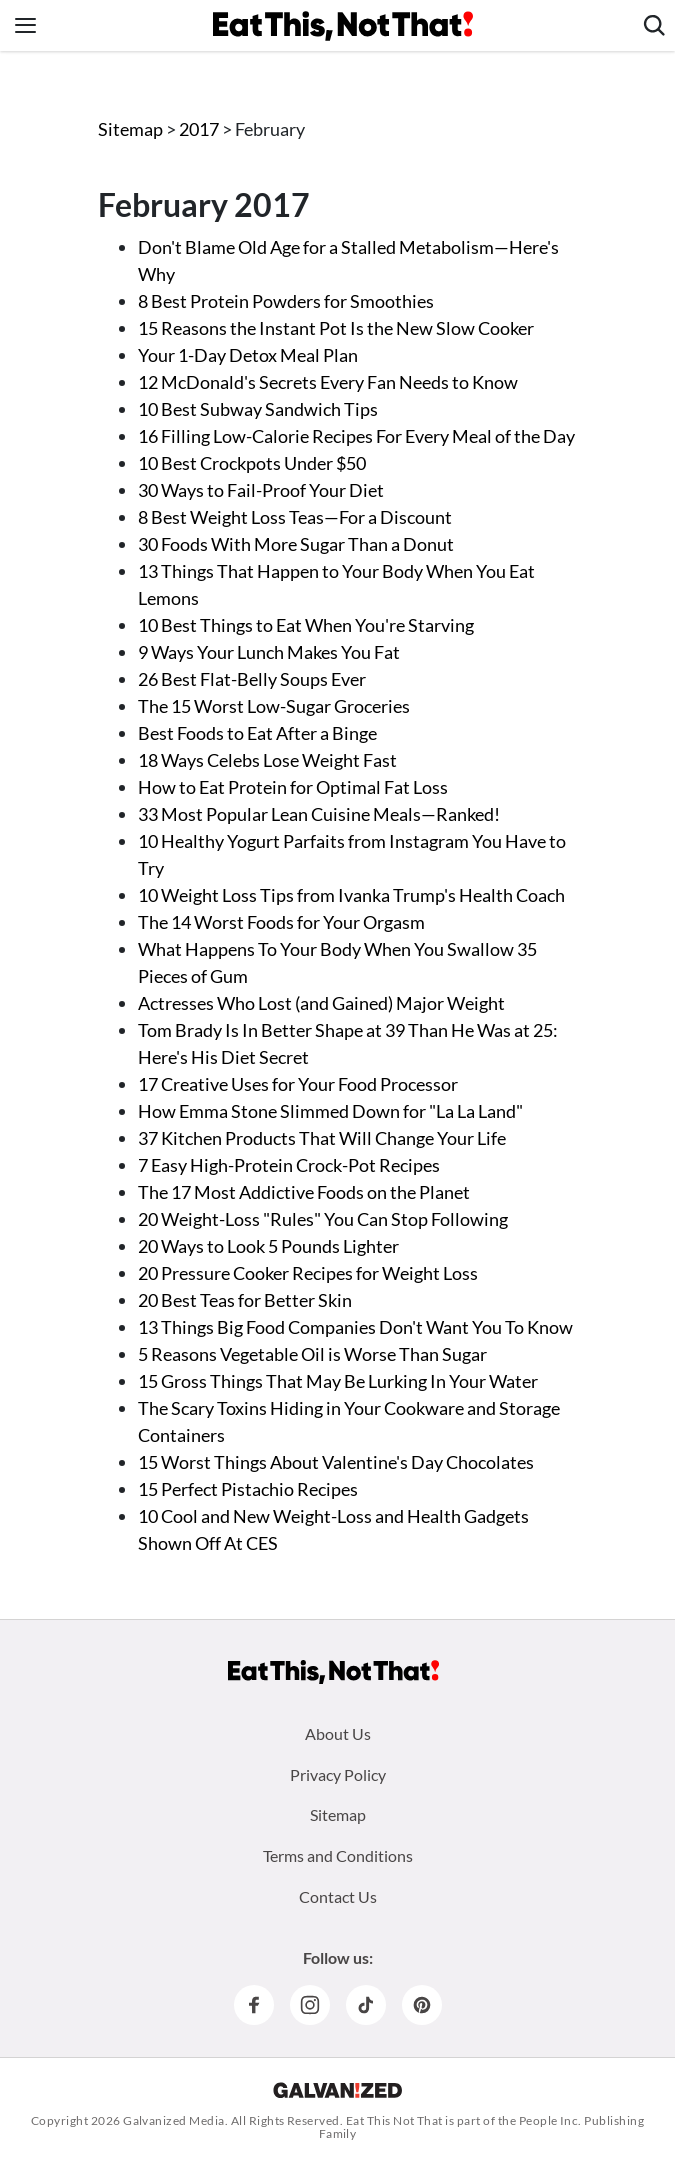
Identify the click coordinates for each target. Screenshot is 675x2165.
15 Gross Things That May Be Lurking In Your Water (338, 1381)
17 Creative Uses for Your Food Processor (298, 1084)
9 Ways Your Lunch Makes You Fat (269, 652)
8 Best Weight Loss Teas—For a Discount (295, 517)
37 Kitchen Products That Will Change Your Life (322, 1138)
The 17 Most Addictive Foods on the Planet (304, 1192)
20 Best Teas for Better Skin (245, 1300)
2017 (200, 129)
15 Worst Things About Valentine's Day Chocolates (336, 1462)
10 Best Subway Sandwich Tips (258, 409)
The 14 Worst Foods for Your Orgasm (281, 922)
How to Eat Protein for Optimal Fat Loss (293, 787)
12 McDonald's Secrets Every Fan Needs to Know (328, 382)
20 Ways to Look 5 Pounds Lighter (268, 1246)
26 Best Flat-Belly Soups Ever (252, 679)
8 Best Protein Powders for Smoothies (286, 301)
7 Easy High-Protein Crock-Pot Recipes (289, 1165)
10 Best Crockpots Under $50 (252, 463)
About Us (338, 1733)
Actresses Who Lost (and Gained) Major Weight (321, 1003)
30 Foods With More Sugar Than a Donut (296, 544)
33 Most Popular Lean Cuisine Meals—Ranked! (319, 814)
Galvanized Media (174, 2120)
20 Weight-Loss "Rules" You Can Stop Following (323, 1219)
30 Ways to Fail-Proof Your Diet (261, 490)
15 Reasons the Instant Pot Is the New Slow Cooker (336, 328)
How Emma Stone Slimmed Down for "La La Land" (330, 1111)
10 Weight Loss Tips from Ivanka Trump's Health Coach (351, 895)
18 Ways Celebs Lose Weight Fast (267, 760)
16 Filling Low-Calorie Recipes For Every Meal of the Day (356, 436)
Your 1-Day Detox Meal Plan (248, 355)
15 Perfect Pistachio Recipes (248, 1489)
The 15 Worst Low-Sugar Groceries (274, 706)
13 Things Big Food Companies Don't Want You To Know (355, 1327)
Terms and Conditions (338, 1855)
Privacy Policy (338, 1774)
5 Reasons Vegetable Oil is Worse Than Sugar (312, 1354)
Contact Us (338, 1896)
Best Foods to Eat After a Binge (257, 733)
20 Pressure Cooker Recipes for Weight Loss (308, 1273)
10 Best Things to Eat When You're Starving (306, 625)
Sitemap (130, 129)
